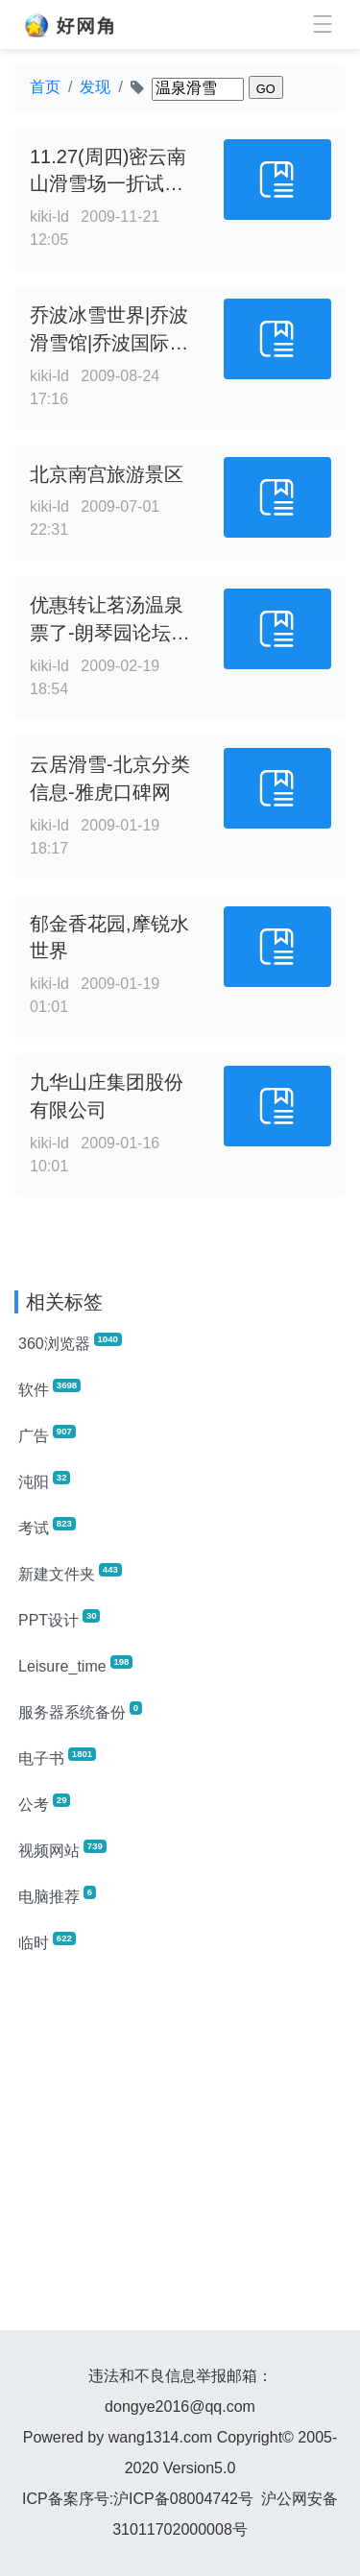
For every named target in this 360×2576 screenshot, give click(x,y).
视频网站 (62, 1849)
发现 (95, 87)
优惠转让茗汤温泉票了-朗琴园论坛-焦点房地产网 (106, 632)
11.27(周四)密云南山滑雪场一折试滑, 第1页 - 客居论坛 (109, 184)
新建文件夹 (70, 1572)
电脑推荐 (57, 1895)
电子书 (57, 1757)
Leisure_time (75, 1664)
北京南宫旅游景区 (106, 474)
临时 (47, 1941)
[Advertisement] (180, 2150)
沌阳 (44, 1480)
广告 (47, 1434)
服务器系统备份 (80, 1711)
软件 (49, 1388)
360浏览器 (70, 1342)
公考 (44, 1803)
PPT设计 (59, 1618)
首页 (45, 87)
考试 (47, 1526)
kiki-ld (49, 216)
